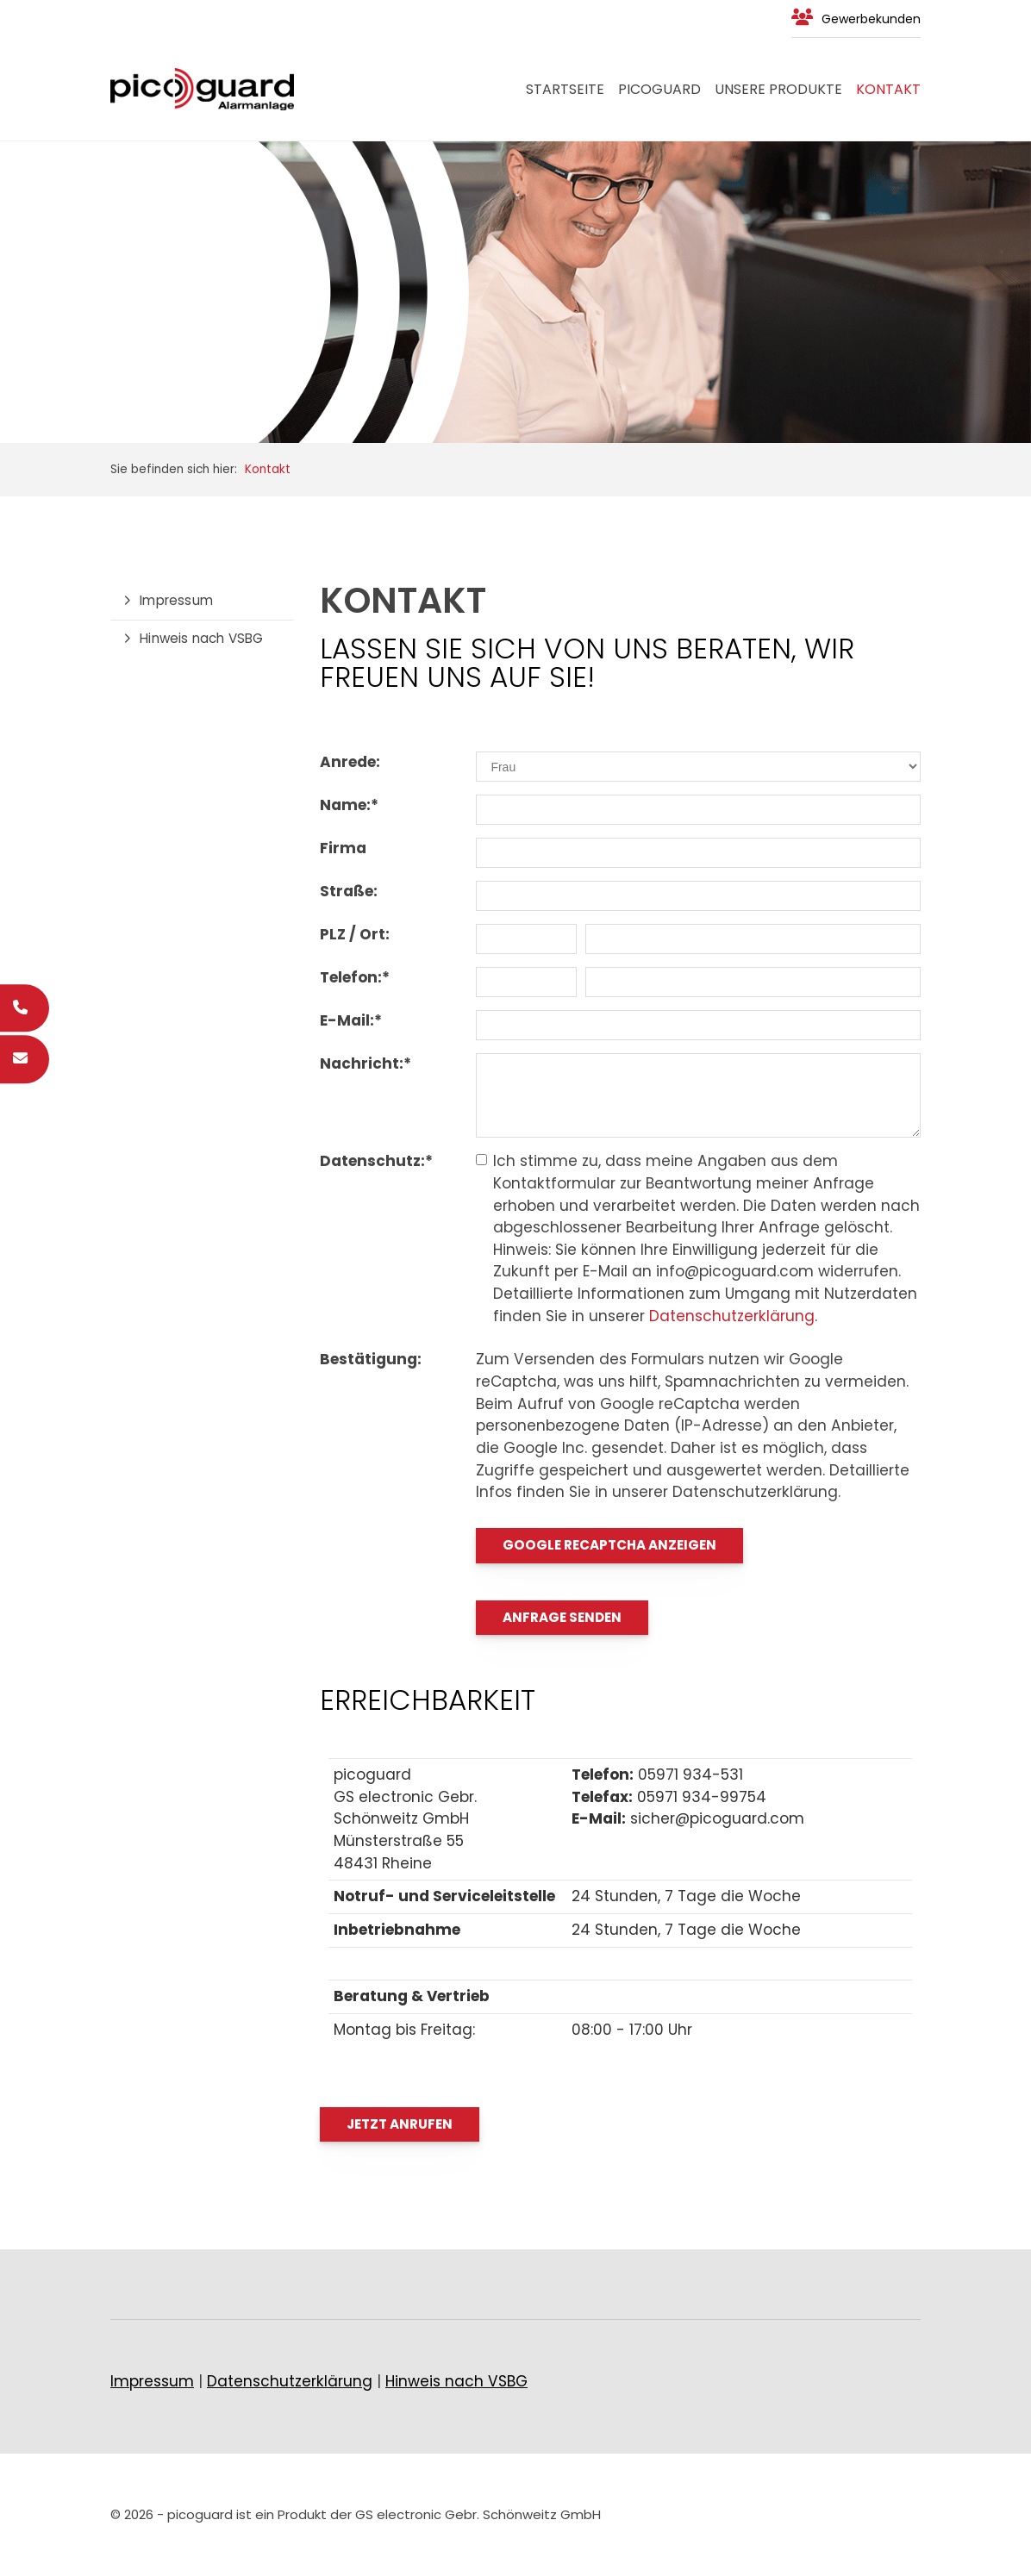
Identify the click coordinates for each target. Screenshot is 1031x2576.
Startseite (565, 89)
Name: (349, 805)
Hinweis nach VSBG (201, 638)
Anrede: (350, 762)
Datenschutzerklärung (732, 1316)
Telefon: (355, 977)
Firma (343, 848)
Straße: (349, 891)
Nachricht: (365, 1063)
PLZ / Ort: (355, 934)
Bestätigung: (371, 1359)
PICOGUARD (659, 89)
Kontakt (888, 89)
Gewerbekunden (871, 19)
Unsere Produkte (778, 89)
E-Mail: (351, 1020)
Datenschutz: (376, 1161)
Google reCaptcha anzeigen (609, 1545)
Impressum (176, 600)
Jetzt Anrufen (400, 2124)
